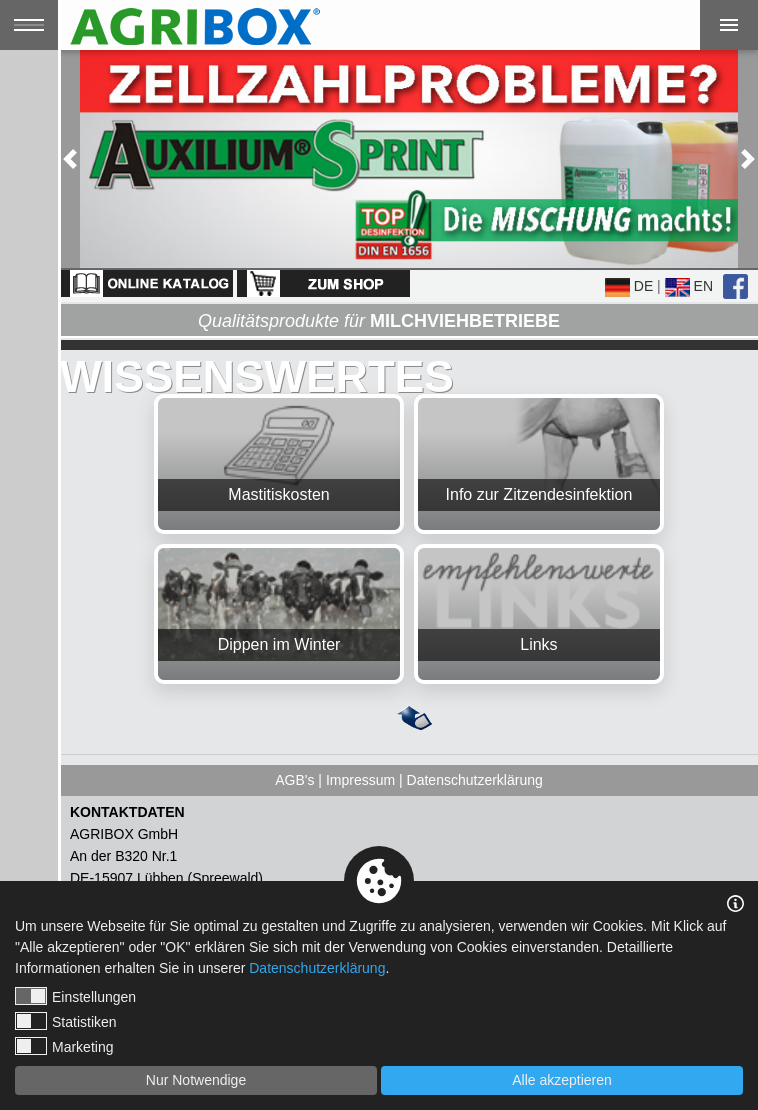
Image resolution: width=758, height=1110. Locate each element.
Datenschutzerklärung (475, 780)
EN (689, 286)
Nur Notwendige (196, 1080)
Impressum (360, 780)
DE (629, 286)
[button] (70, 159)
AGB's (294, 780)
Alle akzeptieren (562, 1080)
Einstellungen (75, 996)
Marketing (64, 1046)
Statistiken (66, 1021)
